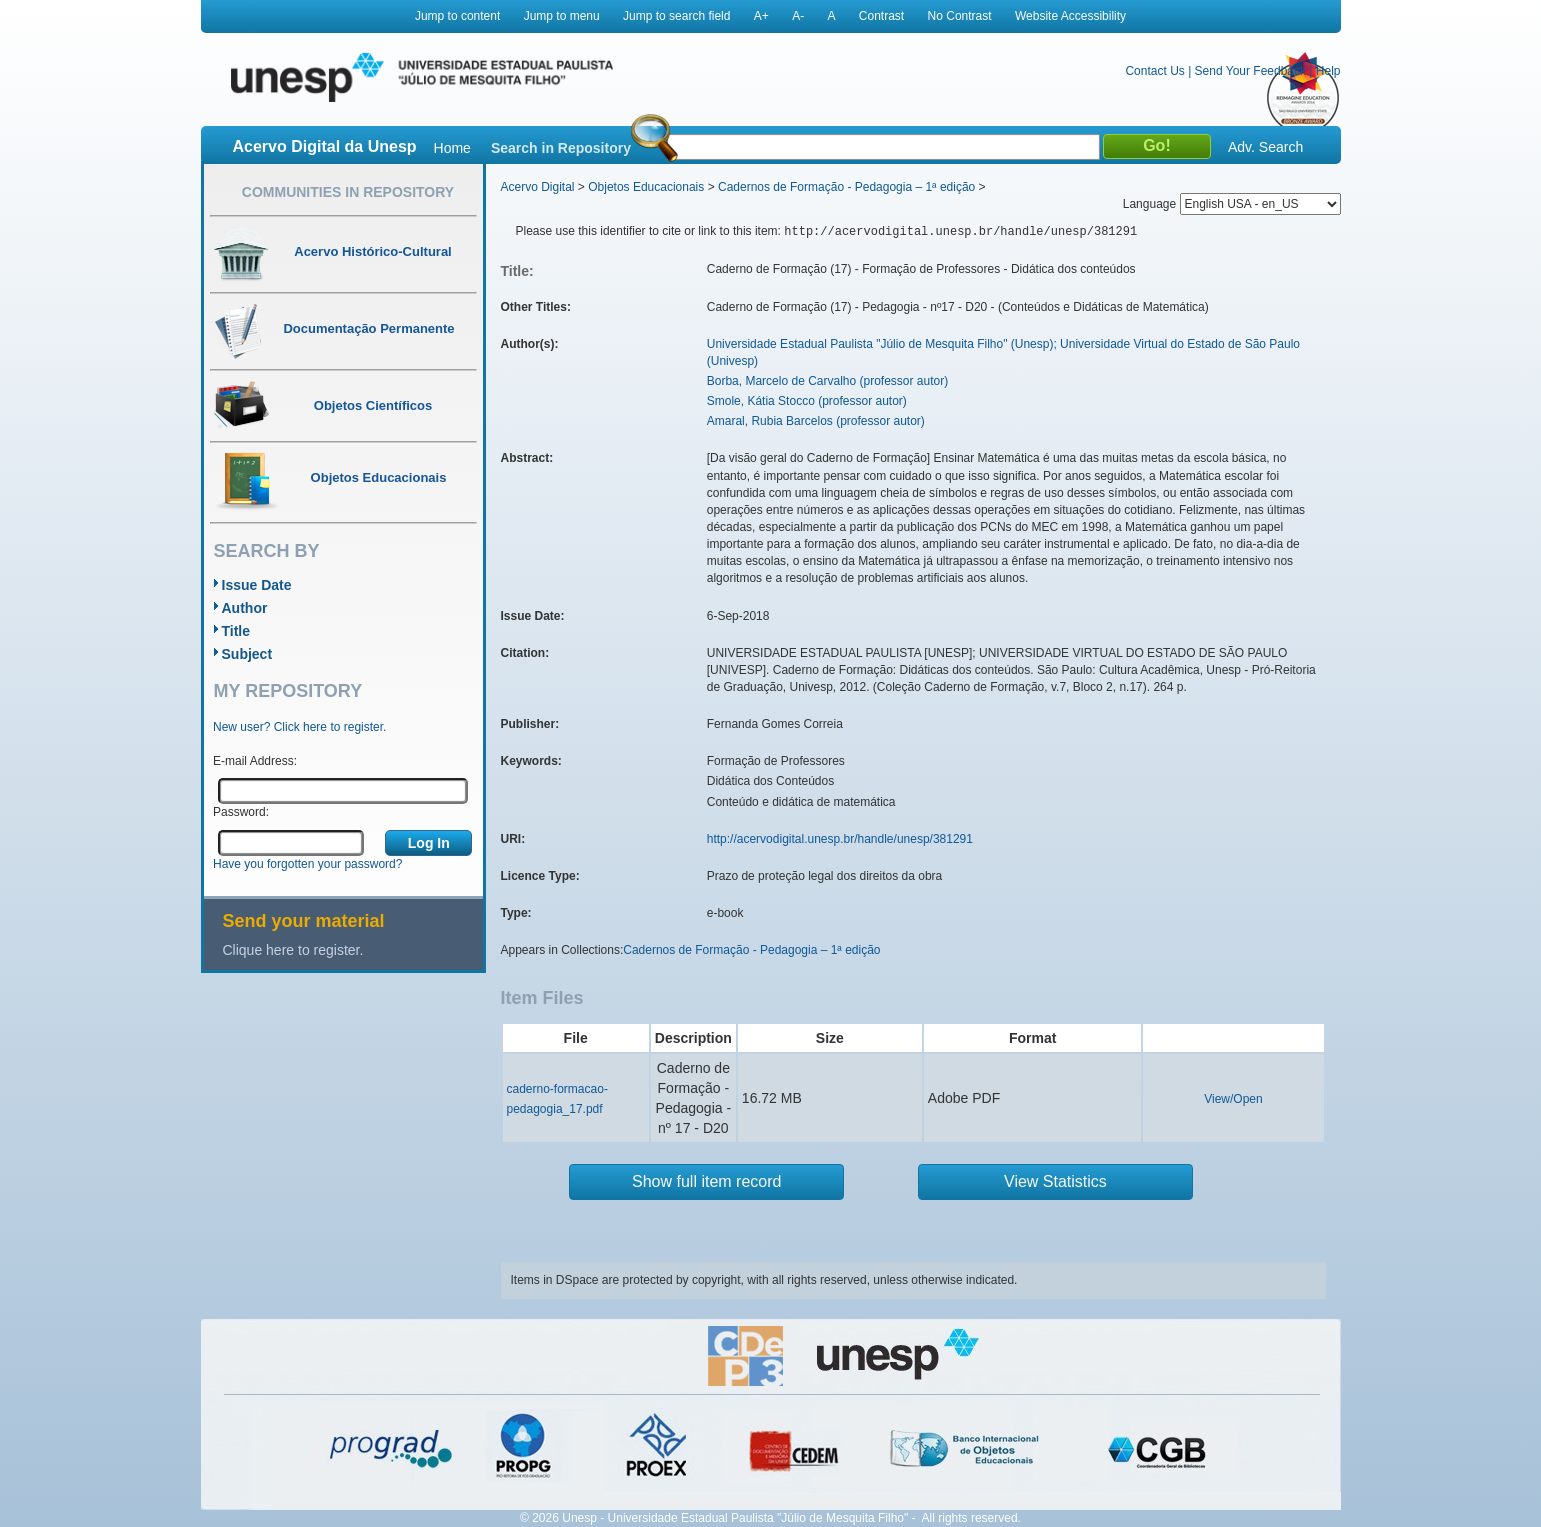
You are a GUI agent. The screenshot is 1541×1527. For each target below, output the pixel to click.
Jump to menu (562, 16)
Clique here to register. (293, 950)
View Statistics (1055, 1181)
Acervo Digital (538, 187)
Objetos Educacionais (646, 187)
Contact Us (1154, 71)
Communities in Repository (348, 192)
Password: (241, 812)
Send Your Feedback (1250, 71)
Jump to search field (676, 16)
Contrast (881, 16)
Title (236, 631)
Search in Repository (561, 148)
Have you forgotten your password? (307, 864)
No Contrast (960, 16)
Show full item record (706, 1181)
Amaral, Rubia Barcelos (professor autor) (816, 421)
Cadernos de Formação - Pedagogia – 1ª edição (846, 187)
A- (798, 16)
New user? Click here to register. (299, 727)
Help (1328, 71)
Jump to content (457, 16)
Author (245, 608)
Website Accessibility (1070, 16)
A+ (761, 16)
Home (452, 148)
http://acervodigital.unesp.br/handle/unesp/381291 (840, 839)
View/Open (1233, 1099)
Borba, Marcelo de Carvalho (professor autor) (827, 381)
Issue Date (257, 585)
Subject (247, 654)
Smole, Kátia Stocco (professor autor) (807, 401)
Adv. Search (1265, 147)
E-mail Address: (255, 761)
